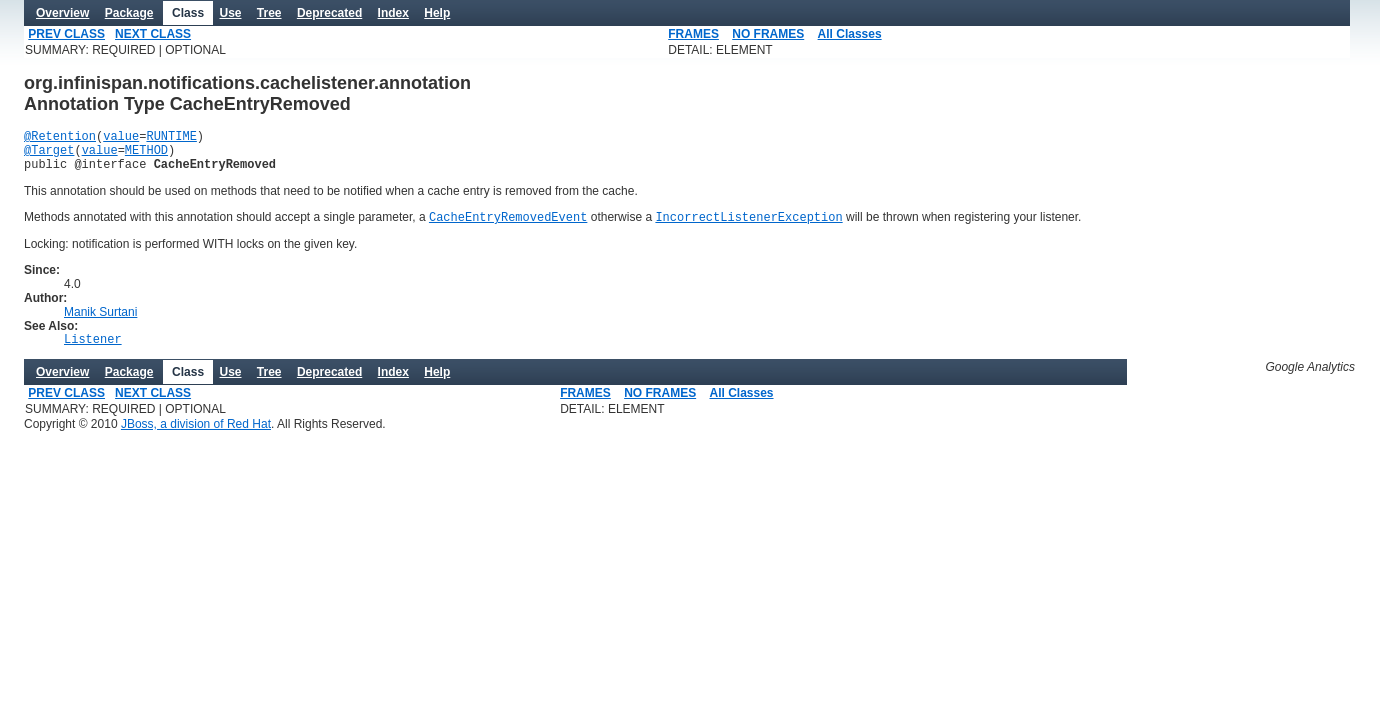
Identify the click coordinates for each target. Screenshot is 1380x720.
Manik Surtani (100, 323)
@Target (49, 155)
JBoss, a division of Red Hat (196, 438)
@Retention (60, 138)
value (121, 138)
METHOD (146, 155)
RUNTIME (171, 138)
